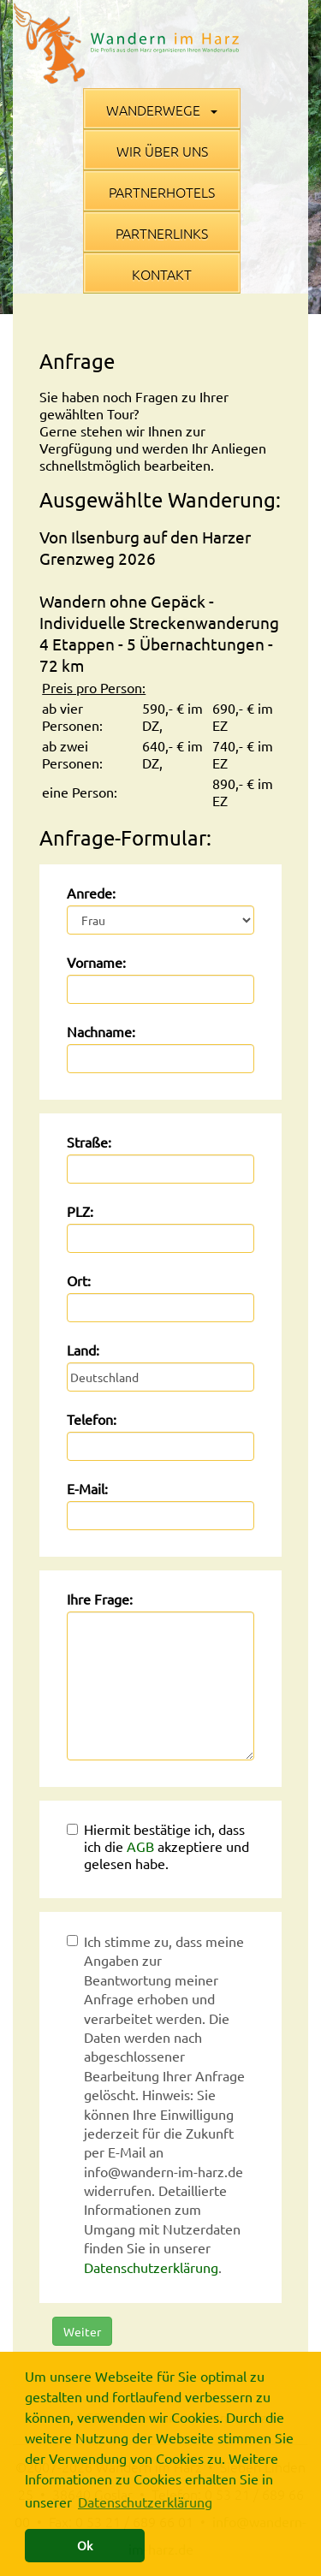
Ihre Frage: (100, 1598)
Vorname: (96, 961)
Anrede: (91, 892)
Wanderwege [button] (161, 109)
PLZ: (80, 1211)
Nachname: (101, 1031)
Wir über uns (162, 150)
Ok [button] (84, 2545)
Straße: (89, 1141)
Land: (83, 1349)
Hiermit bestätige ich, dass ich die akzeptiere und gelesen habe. (158, 1846)
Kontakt (162, 273)
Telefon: (91, 1418)
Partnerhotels (162, 191)
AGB (140, 1846)
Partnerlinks (162, 232)
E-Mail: (87, 1488)
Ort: (79, 1280)
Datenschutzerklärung (151, 2267)
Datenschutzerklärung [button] (145, 2501)
